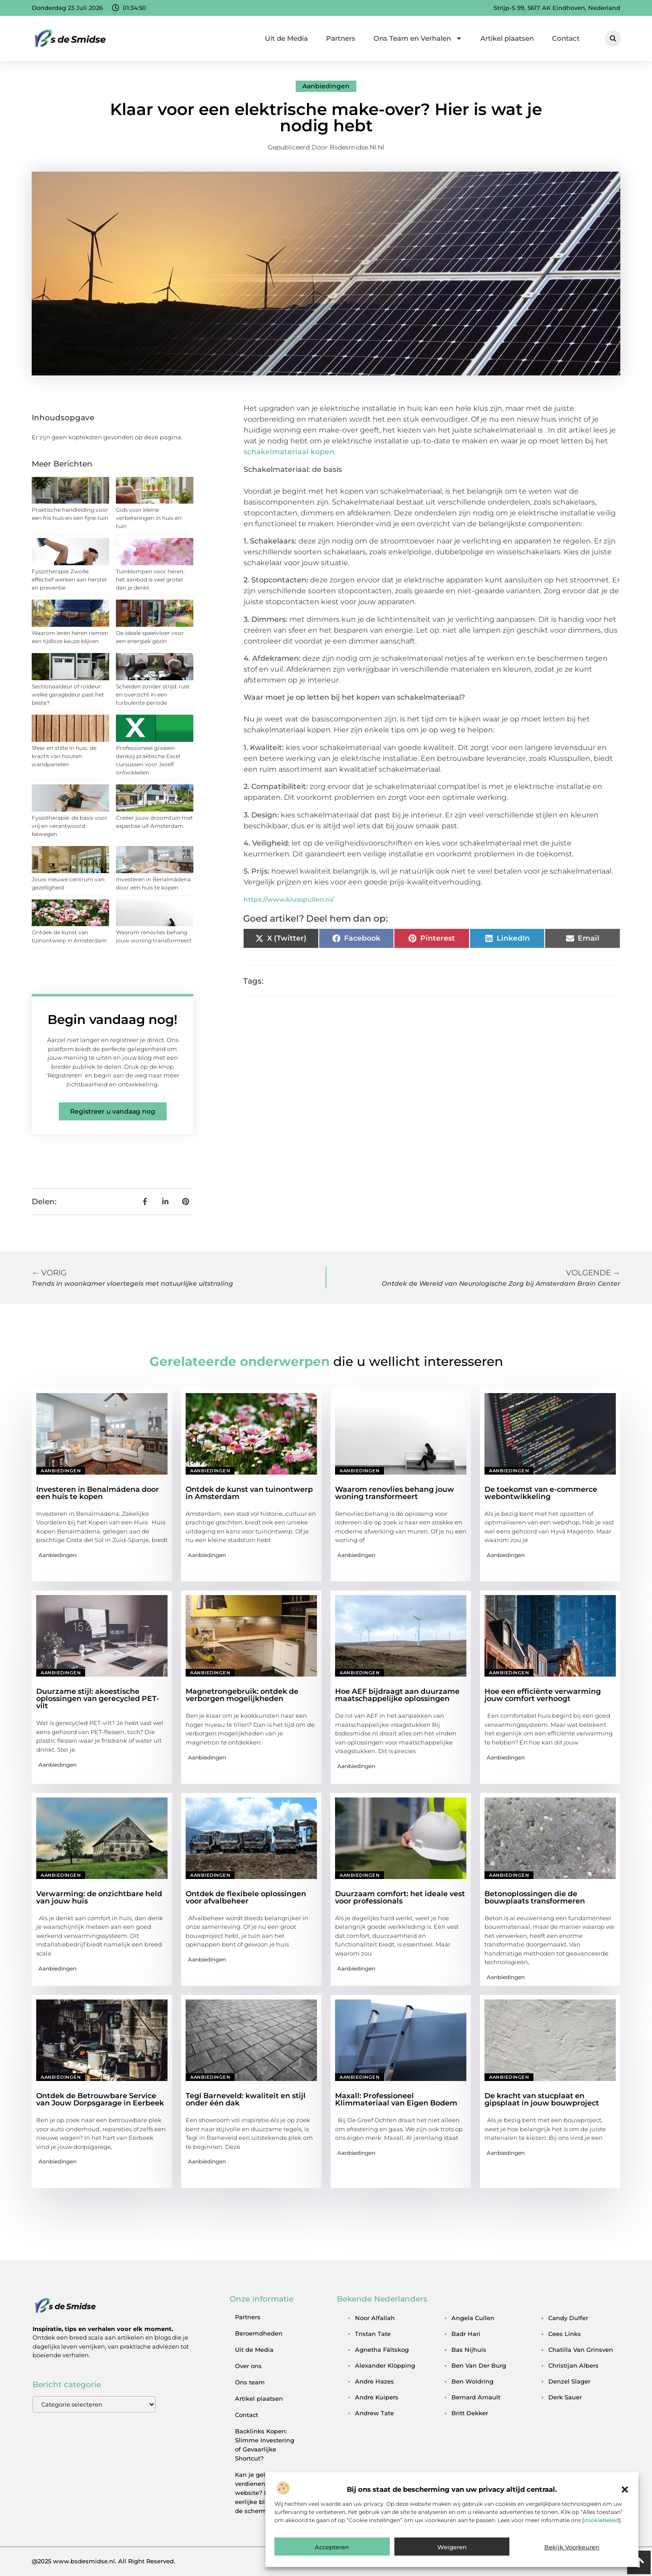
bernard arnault (475, 2397)
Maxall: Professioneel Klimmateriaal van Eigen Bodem (396, 2099)
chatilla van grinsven (580, 2349)
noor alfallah (375, 2317)
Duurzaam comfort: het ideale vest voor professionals (400, 1897)
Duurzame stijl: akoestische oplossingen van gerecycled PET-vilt (97, 1698)
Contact (566, 38)
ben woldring (472, 2381)
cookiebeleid (601, 2520)
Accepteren (332, 2547)
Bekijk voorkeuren (571, 2547)
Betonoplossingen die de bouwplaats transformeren (534, 1897)
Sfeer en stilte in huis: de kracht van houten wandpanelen (64, 756)
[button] (624, 2489)
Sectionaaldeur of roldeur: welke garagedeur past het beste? (68, 694)
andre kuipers (376, 2397)
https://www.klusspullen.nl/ (289, 899)
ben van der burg (478, 2365)
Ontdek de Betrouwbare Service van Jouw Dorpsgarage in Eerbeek (100, 2099)
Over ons (248, 2365)
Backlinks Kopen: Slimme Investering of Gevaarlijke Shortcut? (264, 2444)
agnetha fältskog (382, 2349)
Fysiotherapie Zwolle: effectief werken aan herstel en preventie (69, 579)
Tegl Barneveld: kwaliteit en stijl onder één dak (246, 2099)
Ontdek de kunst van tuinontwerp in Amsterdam (249, 1493)
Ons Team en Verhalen (418, 38)
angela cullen (472, 2317)
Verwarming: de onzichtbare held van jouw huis (99, 1897)
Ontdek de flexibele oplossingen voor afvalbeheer (246, 1897)
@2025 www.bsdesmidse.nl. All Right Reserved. (103, 2561)
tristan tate (373, 2333)
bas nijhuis (468, 2349)
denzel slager (569, 2381)
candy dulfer (568, 2317)
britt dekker (469, 2413)
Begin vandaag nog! (112, 1019)
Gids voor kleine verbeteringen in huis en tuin (149, 517)
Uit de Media (286, 38)
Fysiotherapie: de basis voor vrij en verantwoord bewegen (69, 825)
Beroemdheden (259, 2333)
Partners (340, 38)
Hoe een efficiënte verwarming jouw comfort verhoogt (542, 1695)
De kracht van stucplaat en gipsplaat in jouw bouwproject (541, 2099)
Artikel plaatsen (507, 38)
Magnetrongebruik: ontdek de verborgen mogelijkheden (242, 1695)
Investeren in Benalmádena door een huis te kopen (97, 1493)
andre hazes (374, 2381)
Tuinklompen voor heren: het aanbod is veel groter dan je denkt (150, 579)
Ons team (250, 2382)
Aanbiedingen (326, 86)
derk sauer (565, 2397)
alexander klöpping (385, 2365)
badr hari (465, 2333)
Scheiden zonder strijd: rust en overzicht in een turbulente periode (153, 694)
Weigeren (452, 2547)
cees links (564, 2333)
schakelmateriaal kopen (289, 451)
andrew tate (374, 2413)
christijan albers (573, 2365)
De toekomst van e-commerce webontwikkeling (540, 1493)
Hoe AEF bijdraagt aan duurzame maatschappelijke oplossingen (397, 1695)
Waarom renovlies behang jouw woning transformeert (394, 1493)
